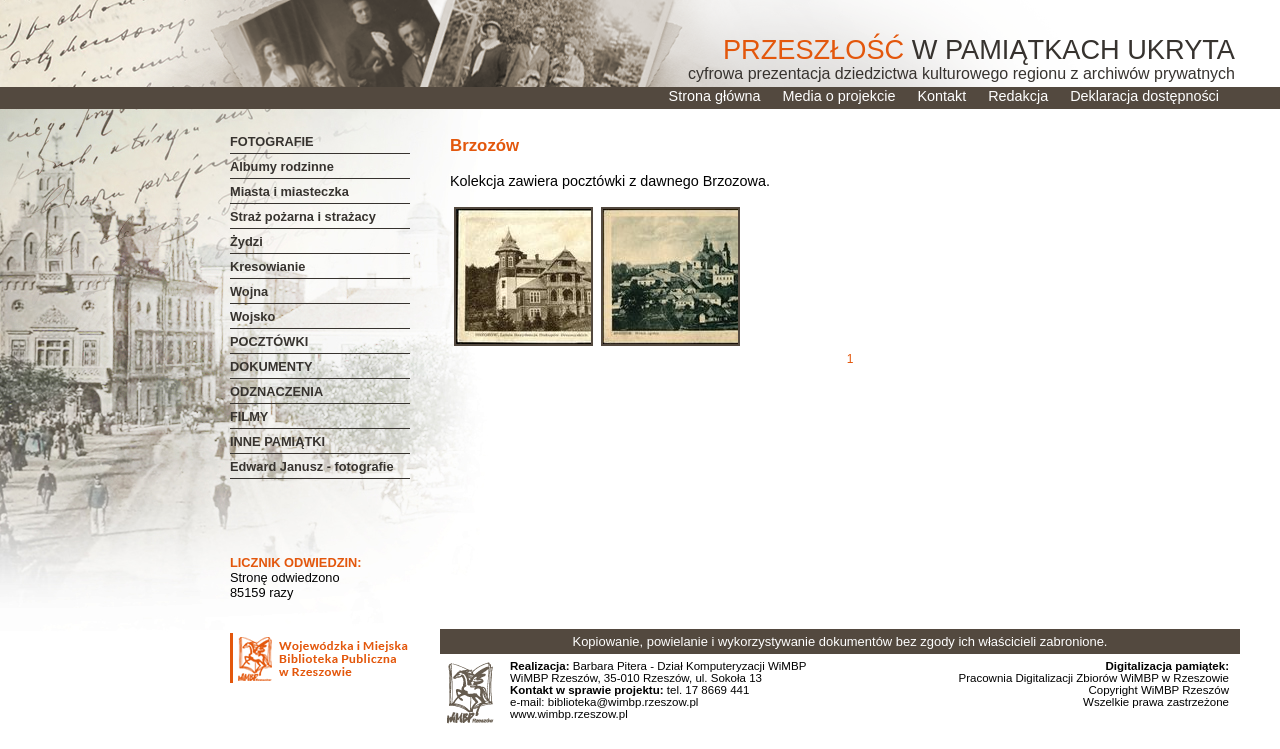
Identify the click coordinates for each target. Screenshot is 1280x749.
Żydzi (246, 241)
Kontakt (941, 96)
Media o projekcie (839, 96)
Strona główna (715, 96)
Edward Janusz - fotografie (312, 466)
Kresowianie (267, 266)
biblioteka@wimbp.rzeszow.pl (622, 702)
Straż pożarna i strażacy (303, 216)
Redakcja (1018, 96)
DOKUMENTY (271, 366)
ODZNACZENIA (276, 391)
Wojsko (252, 316)
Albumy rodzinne (282, 166)
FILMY (249, 416)
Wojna (249, 291)
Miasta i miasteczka (289, 191)
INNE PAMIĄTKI (277, 441)
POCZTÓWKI (269, 341)
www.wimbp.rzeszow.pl (569, 714)
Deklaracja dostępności (1144, 96)
